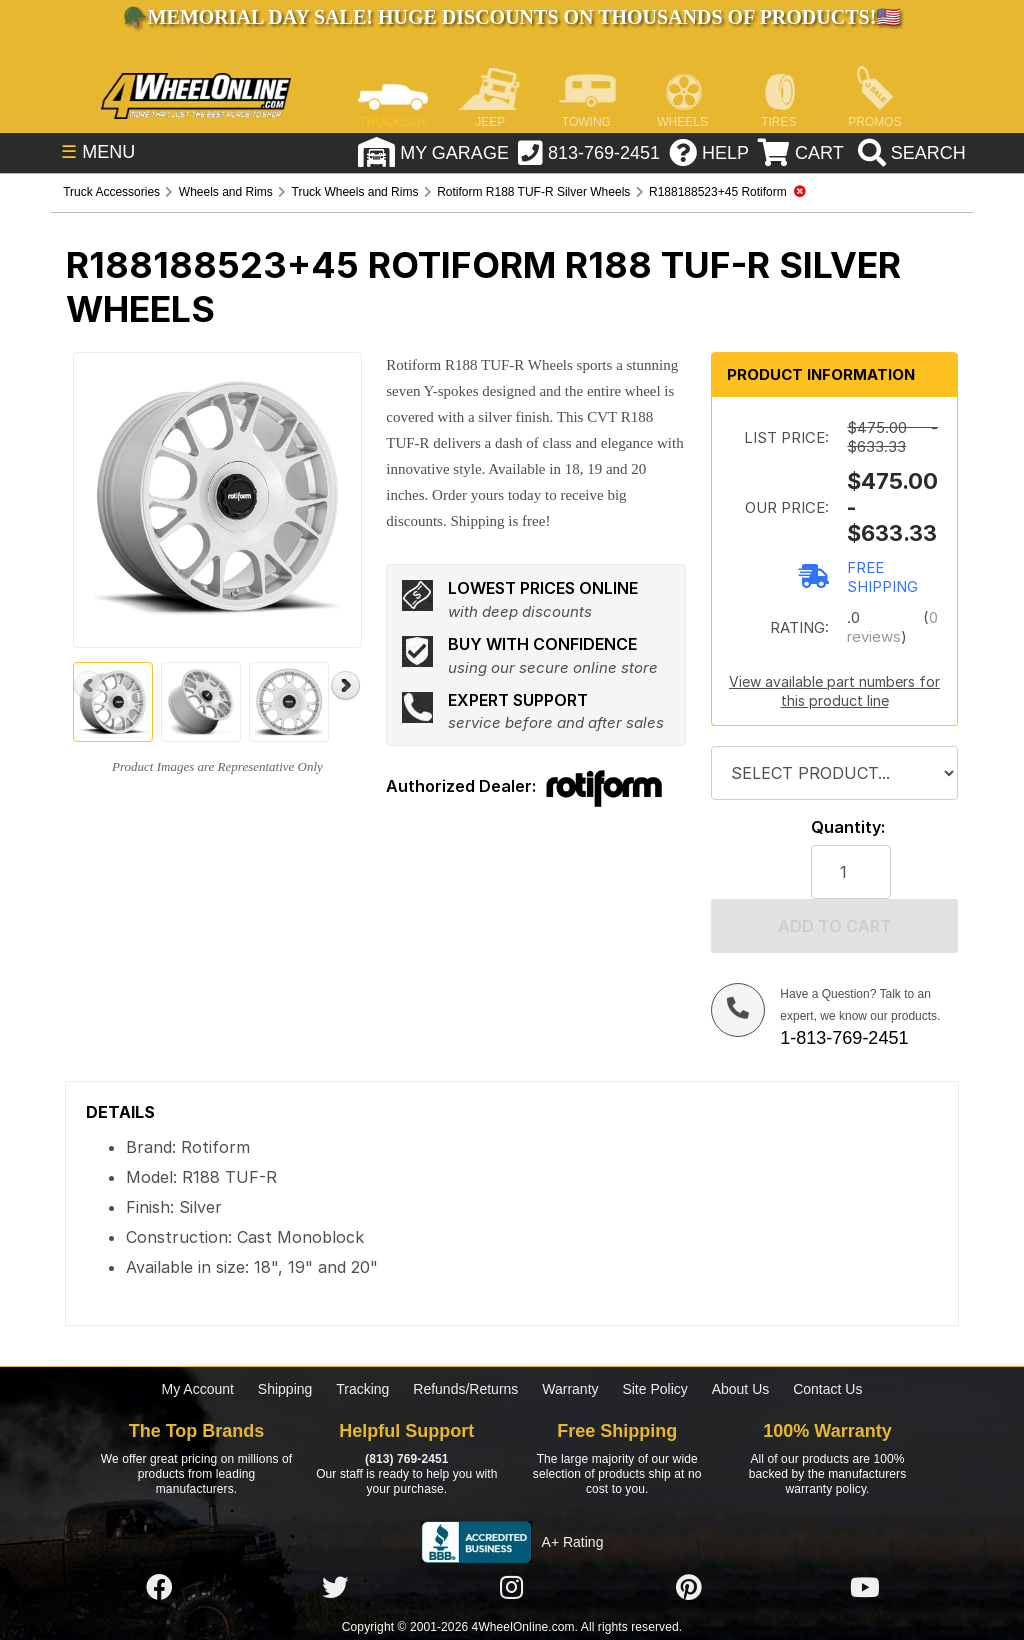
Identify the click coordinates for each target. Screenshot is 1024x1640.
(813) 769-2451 (406, 1459)
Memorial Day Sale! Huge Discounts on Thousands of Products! (512, 17)
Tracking (362, 1389)
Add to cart (834, 926)
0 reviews (892, 627)
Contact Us (827, 1389)
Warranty (570, 1389)
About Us (741, 1389)
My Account (198, 1389)
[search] (904, 155)
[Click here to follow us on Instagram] (512, 1588)
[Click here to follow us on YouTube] (865, 1588)
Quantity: (848, 827)
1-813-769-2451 (844, 1038)
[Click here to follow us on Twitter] (335, 1588)
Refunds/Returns (465, 1389)
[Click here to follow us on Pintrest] (689, 1588)
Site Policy (654, 1389)
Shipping (285, 1389)
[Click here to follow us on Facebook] (159, 1588)
